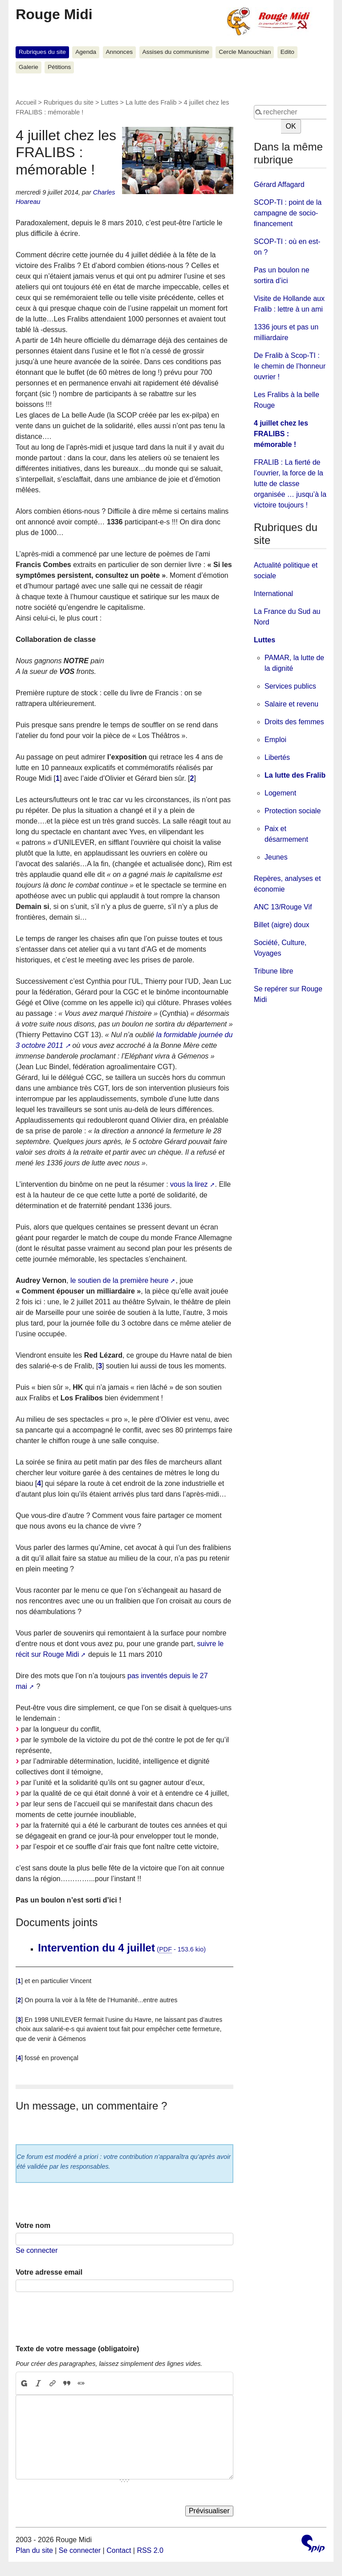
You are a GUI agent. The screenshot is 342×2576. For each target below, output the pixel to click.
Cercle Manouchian (245, 52)
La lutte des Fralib (151, 102)
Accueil (26, 102)
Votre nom (33, 2225)
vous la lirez (189, 1184)
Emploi (275, 739)
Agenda (85, 52)
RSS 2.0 (150, 2550)
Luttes (109, 102)
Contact (118, 2550)
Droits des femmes (294, 722)
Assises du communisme (175, 52)
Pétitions (59, 67)
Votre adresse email (49, 2272)
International (273, 593)
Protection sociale (293, 811)
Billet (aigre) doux (281, 925)
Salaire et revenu (291, 704)
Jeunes (276, 857)
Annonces (119, 52)
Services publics (290, 686)
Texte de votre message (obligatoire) (77, 2349)
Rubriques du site (42, 52)
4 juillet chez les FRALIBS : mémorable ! (281, 433)
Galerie (28, 67)
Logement (280, 793)
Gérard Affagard (279, 184)
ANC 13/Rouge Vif (283, 907)
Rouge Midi (54, 14)
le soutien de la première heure (119, 1280)
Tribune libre (273, 971)
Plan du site (34, 2550)
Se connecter (36, 2250)
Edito (287, 52)
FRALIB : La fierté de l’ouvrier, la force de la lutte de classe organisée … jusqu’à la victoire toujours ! (290, 483)
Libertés (277, 757)
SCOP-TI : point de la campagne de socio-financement (288, 213)
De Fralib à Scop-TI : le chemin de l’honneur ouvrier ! (290, 366)
